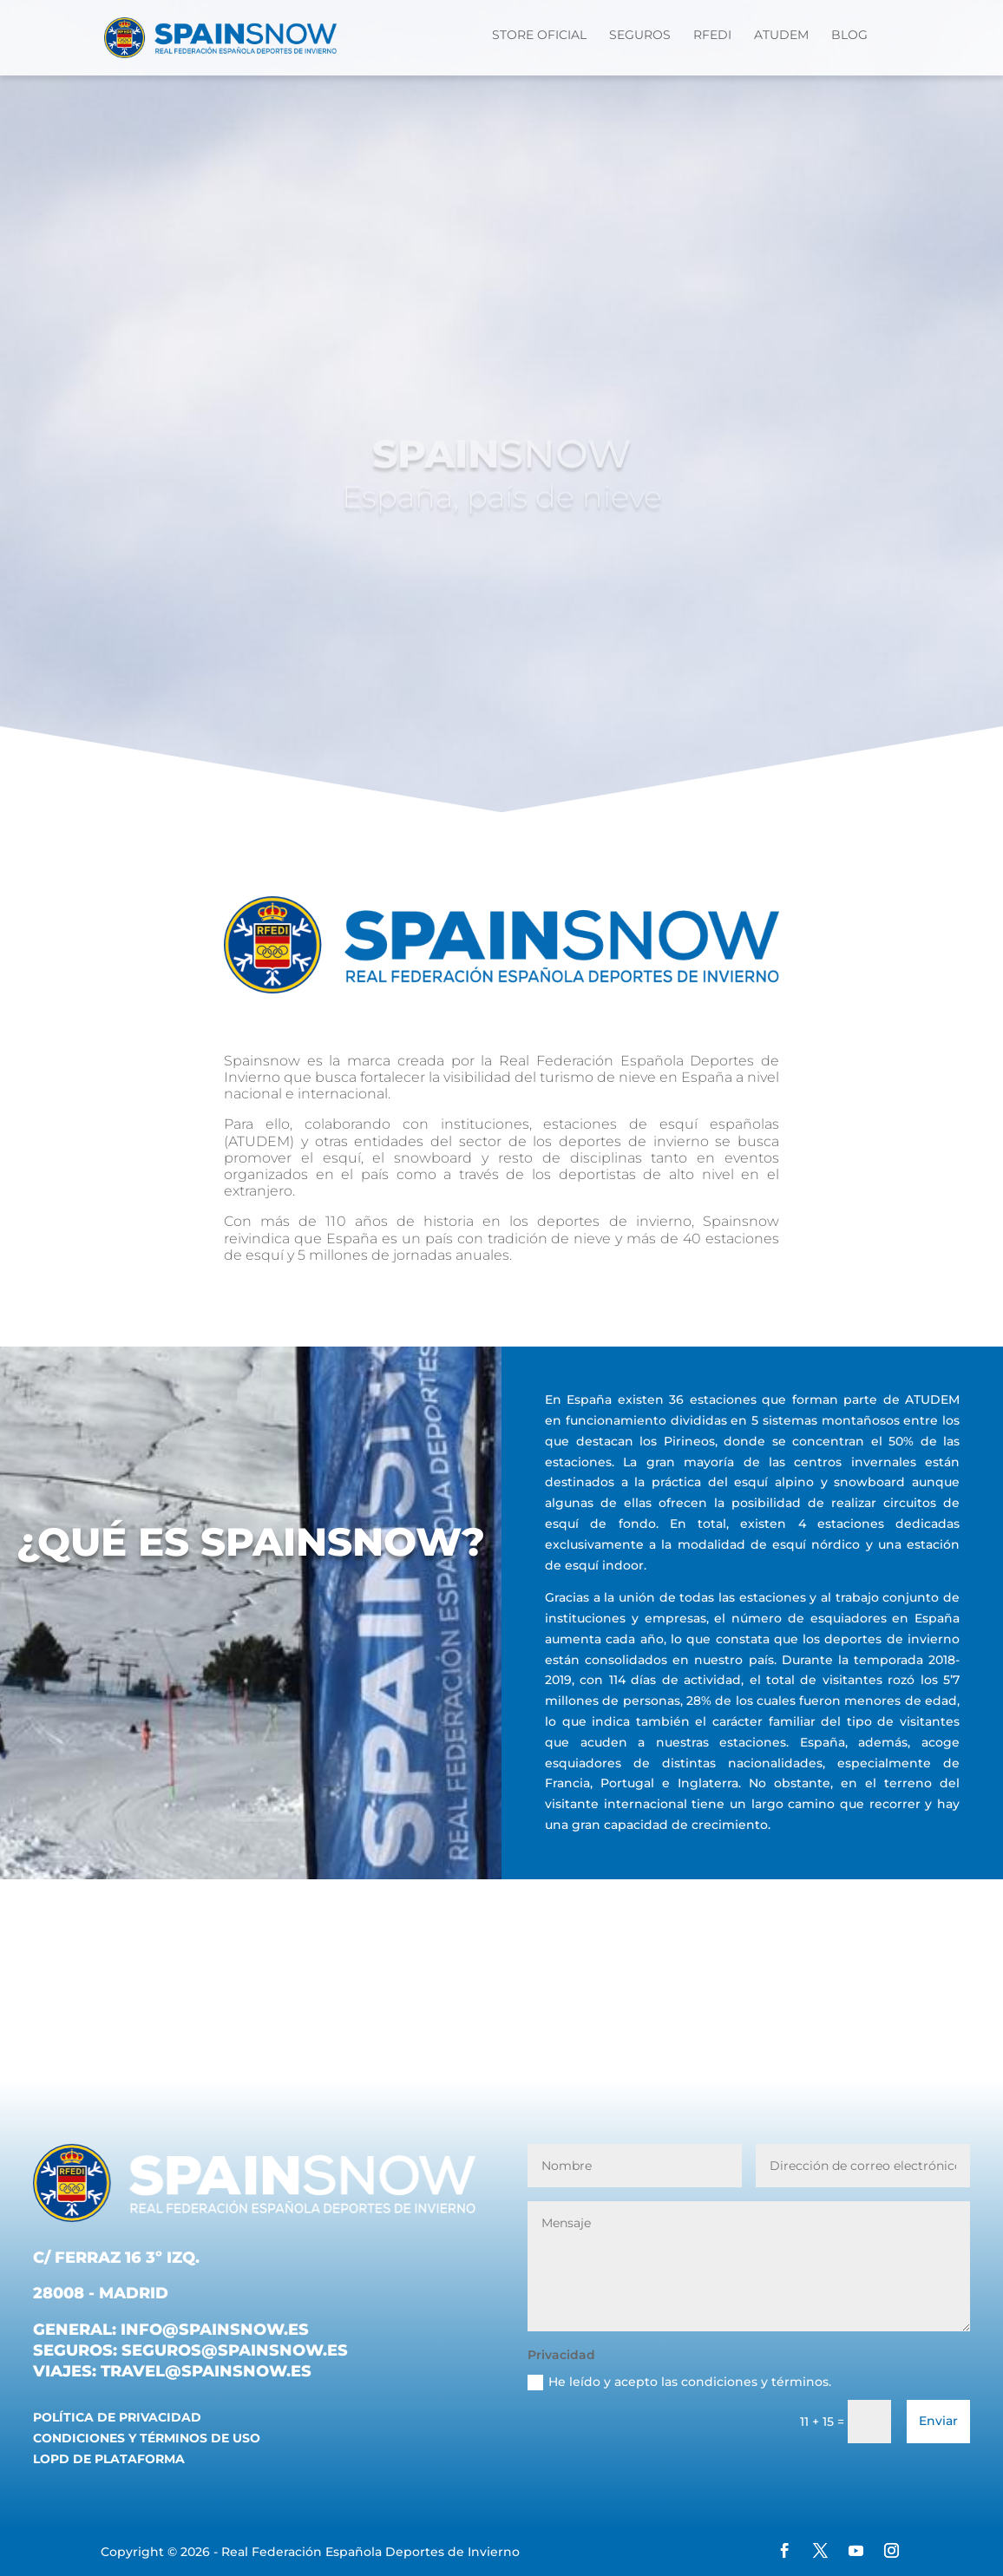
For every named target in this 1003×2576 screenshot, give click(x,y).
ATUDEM (781, 36)
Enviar (938, 2421)
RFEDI (712, 36)
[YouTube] (856, 2552)
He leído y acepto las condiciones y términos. (679, 2382)
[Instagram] (891, 2552)
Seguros (640, 36)
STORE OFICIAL (539, 36)
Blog (849, 36)
